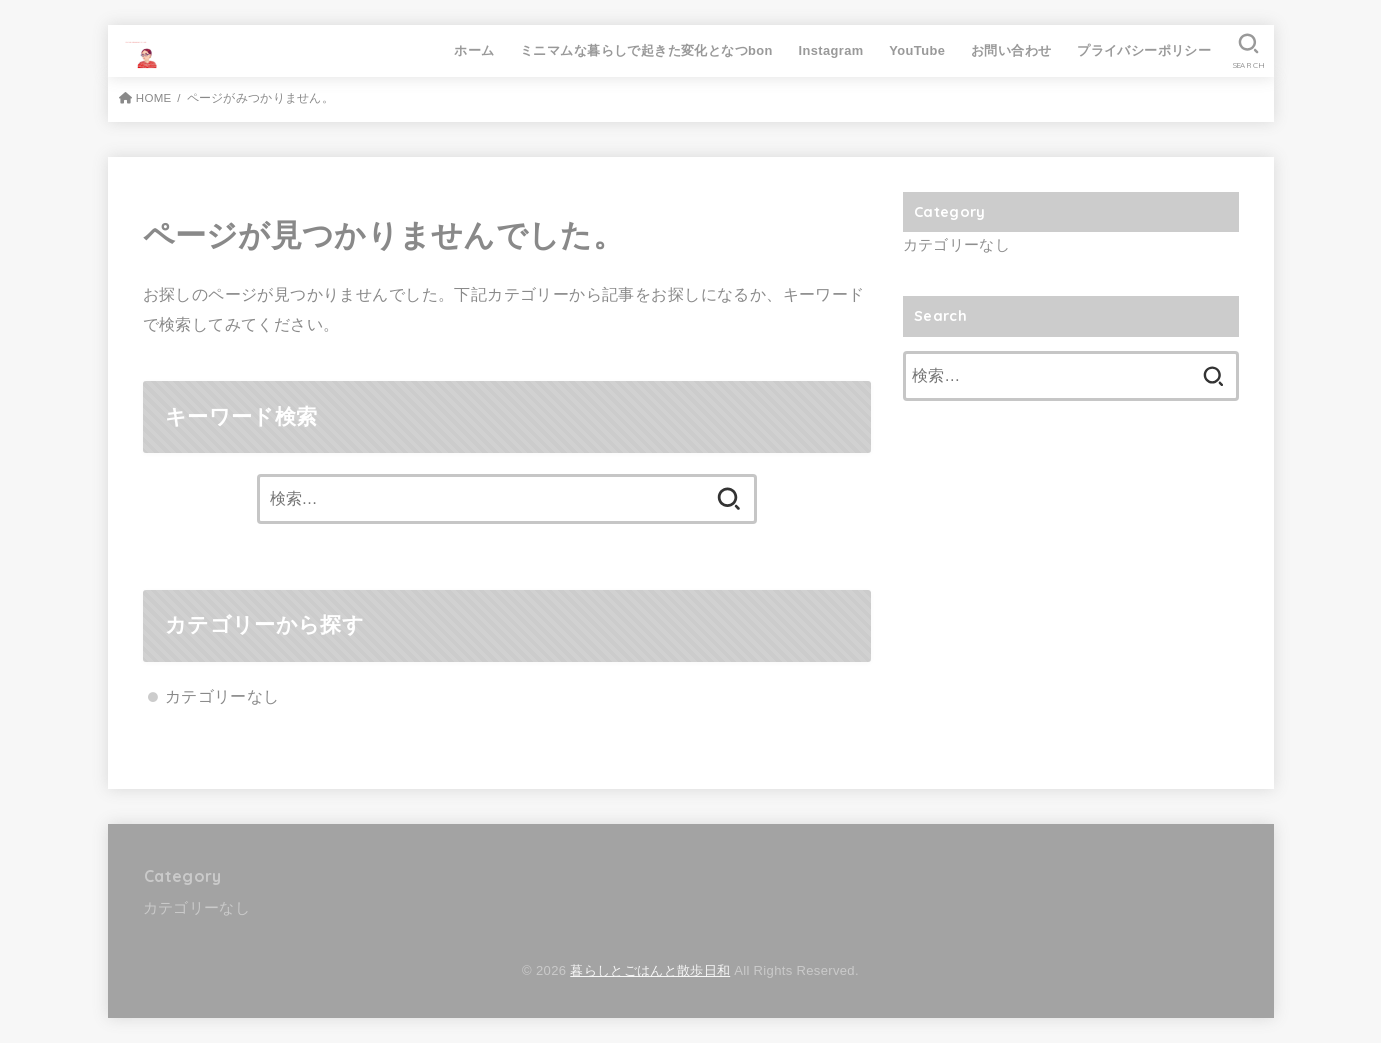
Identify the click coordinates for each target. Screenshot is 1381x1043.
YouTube (917, 50)
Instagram (831, 50)
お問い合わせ (1011, 50)
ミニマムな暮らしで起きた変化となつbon (646, 50)
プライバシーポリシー (1144, 50)
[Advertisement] (1071, 577)
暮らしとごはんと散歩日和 (650, 970)
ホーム (474, 50)
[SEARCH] (1248, 51)
